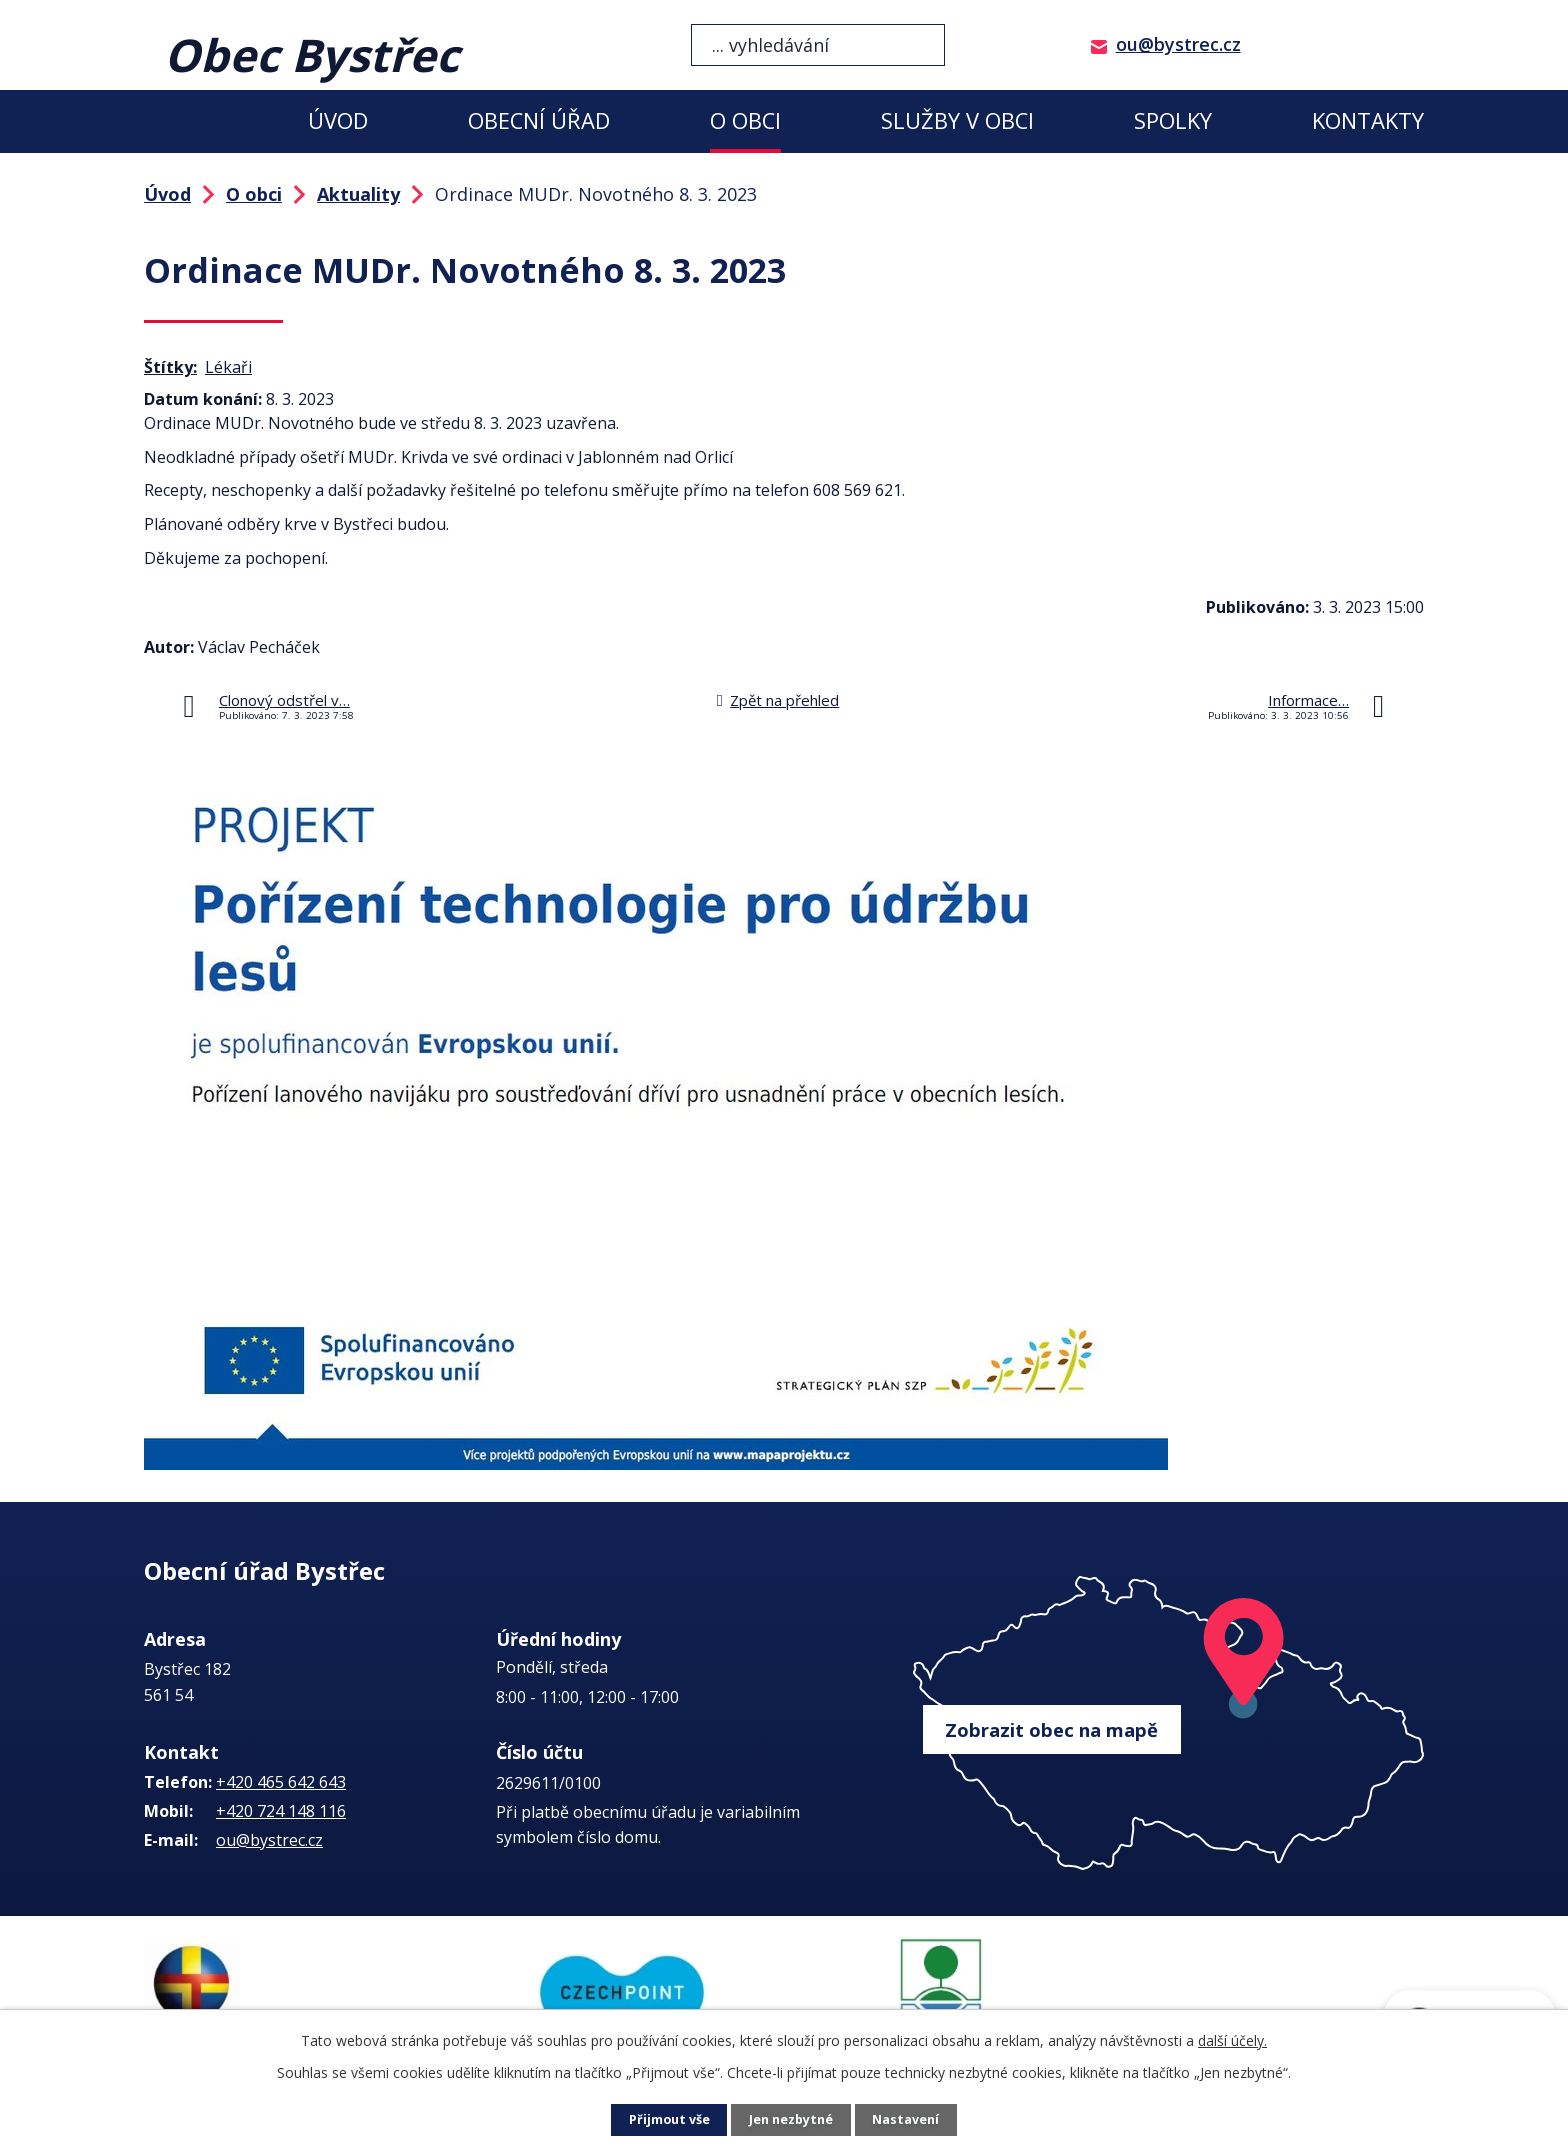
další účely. (1232, 2040)
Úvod (338, 120)
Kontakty (1368, 120)
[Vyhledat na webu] (818, 45)
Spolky (1173, 120)
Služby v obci (957, 120)
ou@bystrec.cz (1178, 44)
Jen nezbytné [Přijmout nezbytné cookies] (792, 2120)
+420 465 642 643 (281, 1782)
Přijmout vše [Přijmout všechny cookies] (664, 2120)
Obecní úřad (539, 120)
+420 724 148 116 (281, 1811)
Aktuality (358, 194)
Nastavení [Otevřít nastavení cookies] (913, 2120)
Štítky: (170, 367)
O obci (745, 120)
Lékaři (228, 367)
